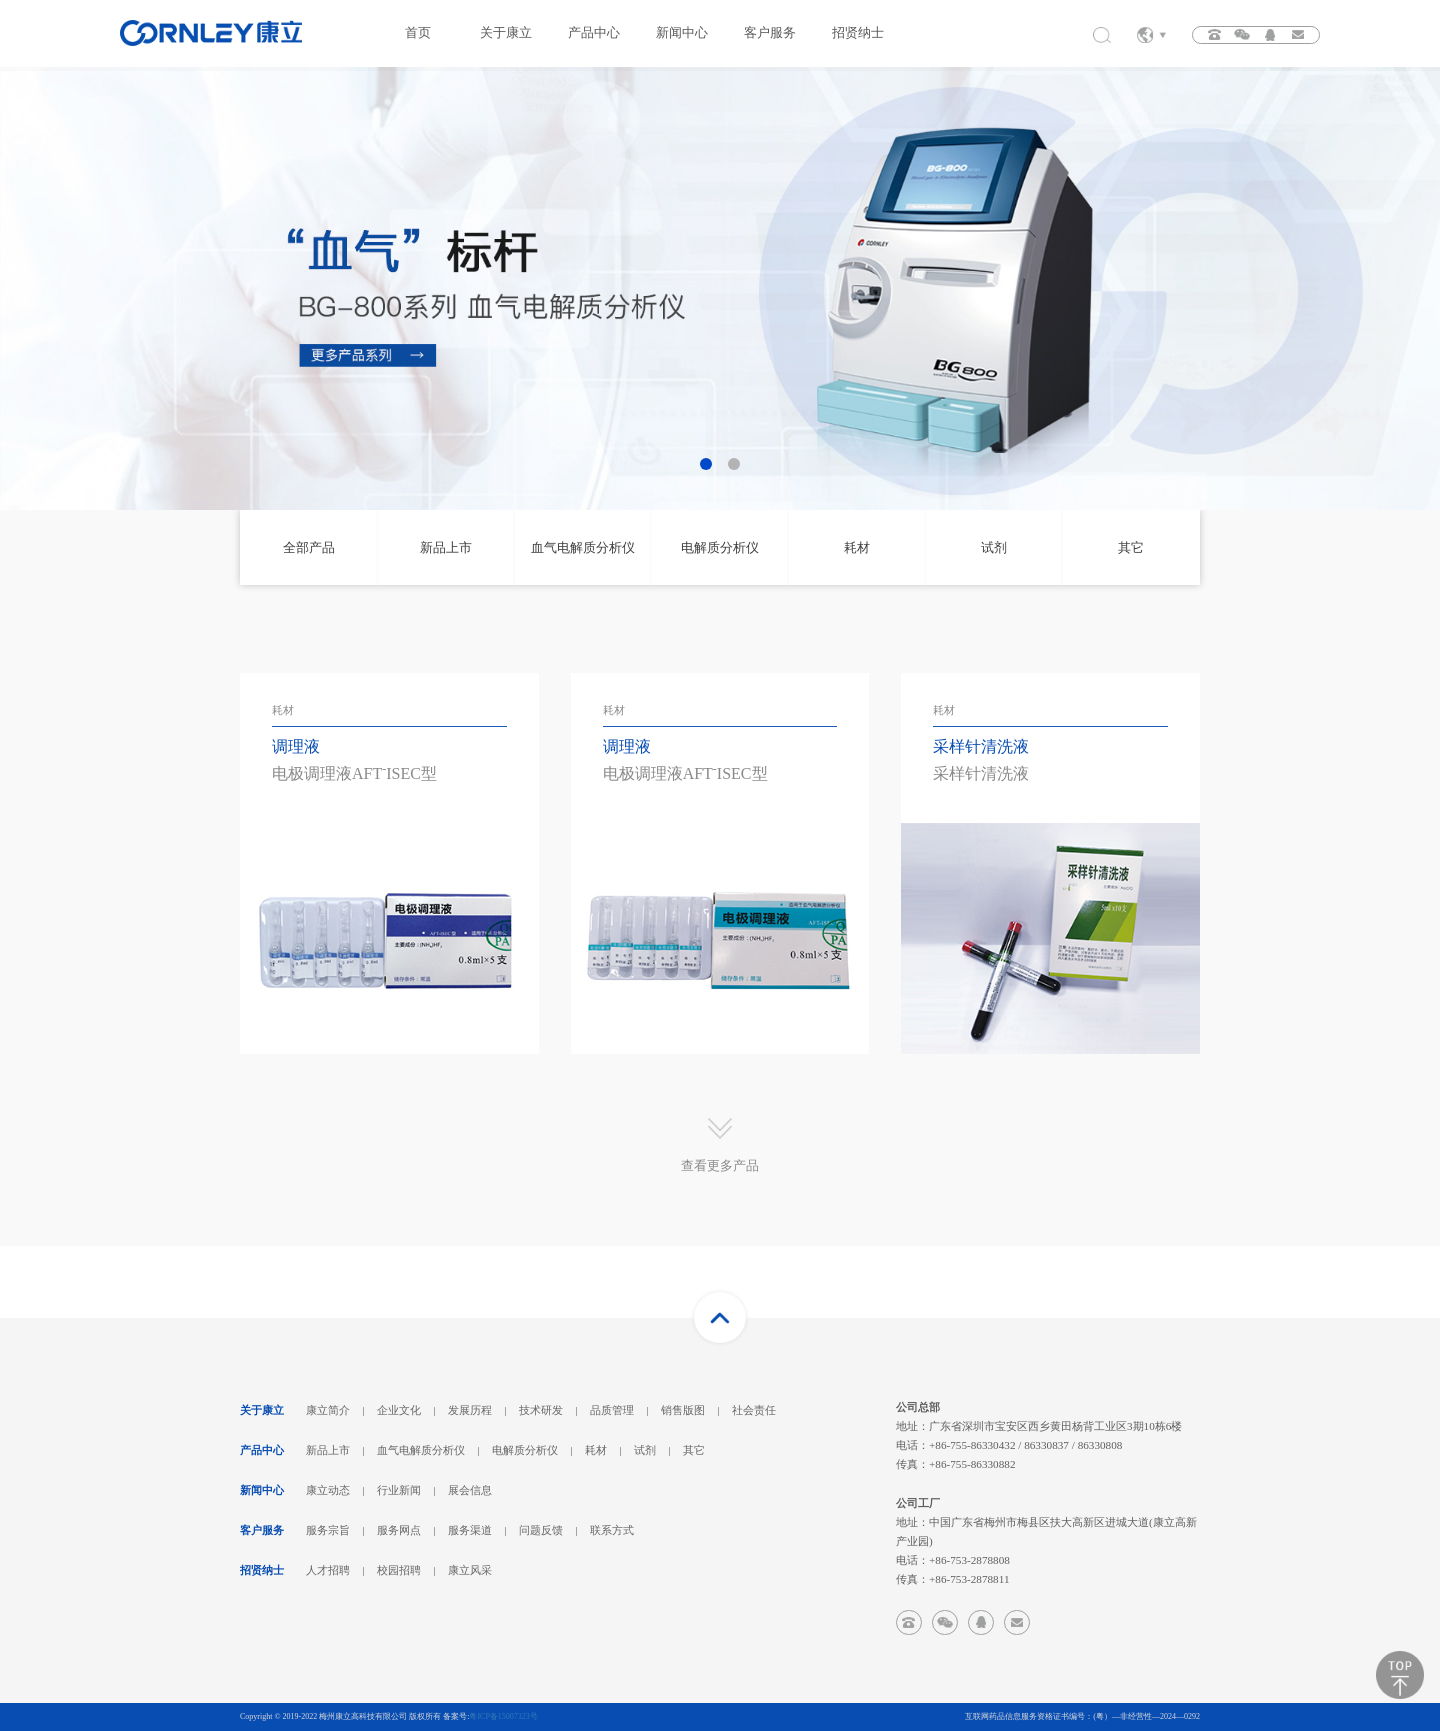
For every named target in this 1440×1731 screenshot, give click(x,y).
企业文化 (399, 1410)
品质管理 (612, 1410)
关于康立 (506, 33)
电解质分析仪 (525, 1450)
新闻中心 (682, 33)
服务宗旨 (328, 1530)
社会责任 (754, 1410)
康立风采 (470, 1570)
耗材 (596, 1450)
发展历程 (470, 1410)
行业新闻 (399, 1490)
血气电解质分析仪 (421, 1450)
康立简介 (328, 1410)
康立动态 (328, 1490)
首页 (418, 33)
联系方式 (612, 1530)
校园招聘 (399, 1570)
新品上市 (328, 1450)
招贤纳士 (858, 33)
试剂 (645, 1450)
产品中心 (594, 33)
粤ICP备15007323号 (503, 1716)
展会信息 (470, 1490)
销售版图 (683, 1410)
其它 (694, 1450)
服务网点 (399, 1530)
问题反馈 (541, 1530)
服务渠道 (470, 1530)
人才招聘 (328, 1570)
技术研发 (541, 1410)
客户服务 (770, 33)
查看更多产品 (720, 1166)
